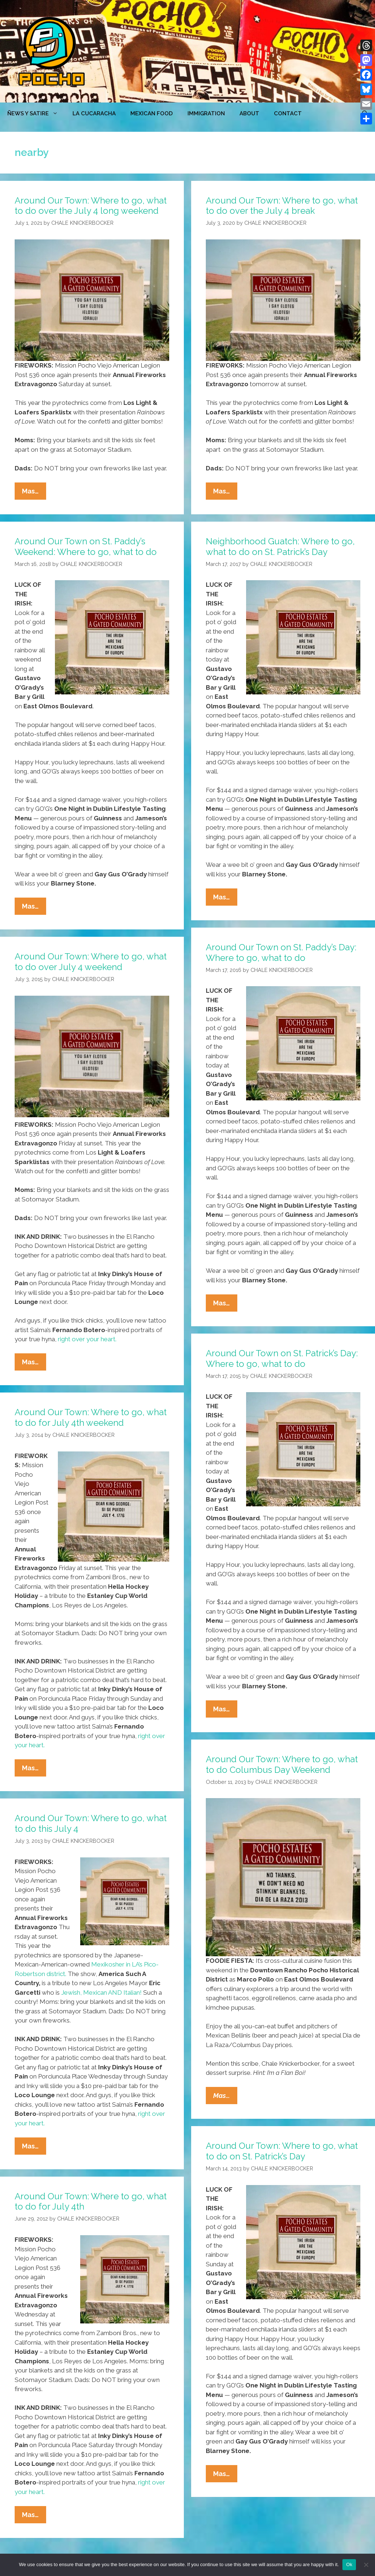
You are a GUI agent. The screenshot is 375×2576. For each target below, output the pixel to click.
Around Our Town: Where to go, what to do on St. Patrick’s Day (282, 2151)
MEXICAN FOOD (151, 113)
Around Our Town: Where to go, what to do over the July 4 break (282, 205)
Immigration (206, 113)
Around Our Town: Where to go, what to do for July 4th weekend (91, 1417)
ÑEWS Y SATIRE (36, 113)
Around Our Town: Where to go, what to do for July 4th (91, 2201)
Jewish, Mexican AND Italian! (101, 1992)
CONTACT (288, 113)
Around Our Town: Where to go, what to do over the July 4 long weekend (91, 205)
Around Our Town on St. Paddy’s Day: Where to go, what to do (281, 952)
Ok (349, 2564)
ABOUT (249, 113)
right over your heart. (87, 1339)
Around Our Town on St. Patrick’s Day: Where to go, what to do (282, 1358)
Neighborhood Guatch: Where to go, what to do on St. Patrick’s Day (280, 546)
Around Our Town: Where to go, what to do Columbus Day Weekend (282, 1764)
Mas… (34, 493)
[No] (366, 2564)
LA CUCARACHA (94, 113)
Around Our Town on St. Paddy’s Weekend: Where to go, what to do (86, 546)
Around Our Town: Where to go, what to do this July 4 (91, 1823)
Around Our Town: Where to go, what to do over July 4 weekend (91, 961)
